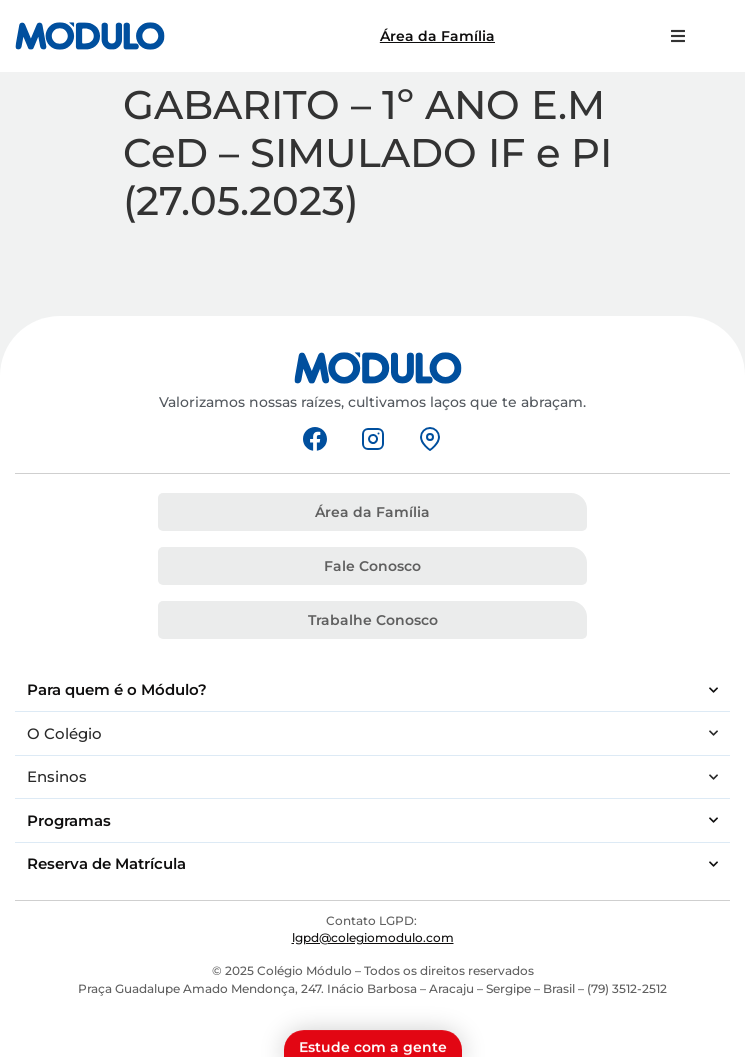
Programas (372, 820)
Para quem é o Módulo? (372, 690)
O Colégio (372, 733)
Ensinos (372, 777)
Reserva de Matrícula (372, 864)
